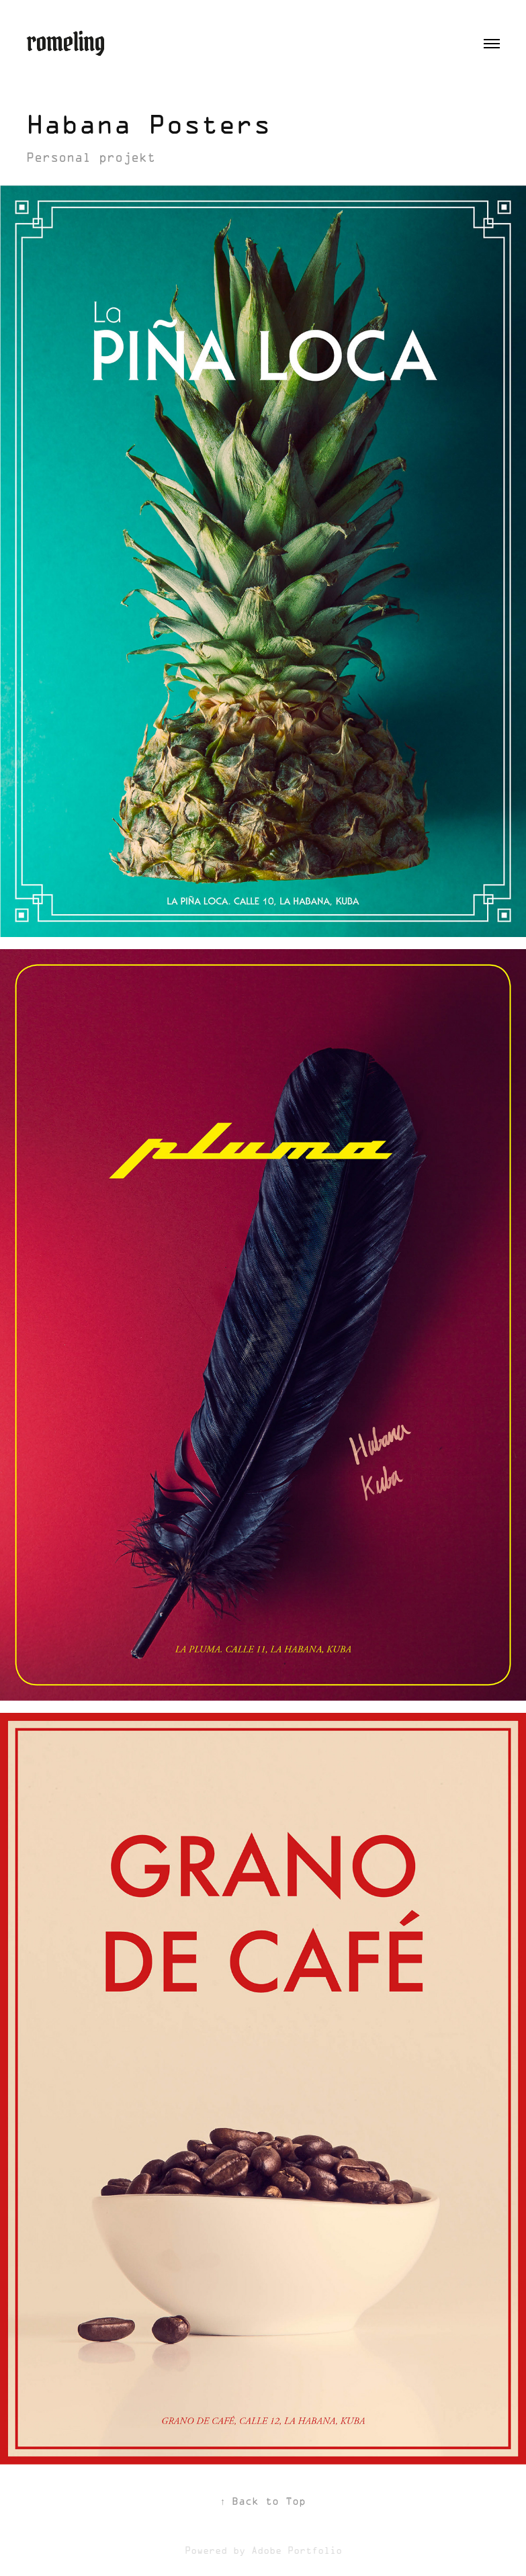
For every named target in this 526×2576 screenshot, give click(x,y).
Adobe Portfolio (296, 2551)
